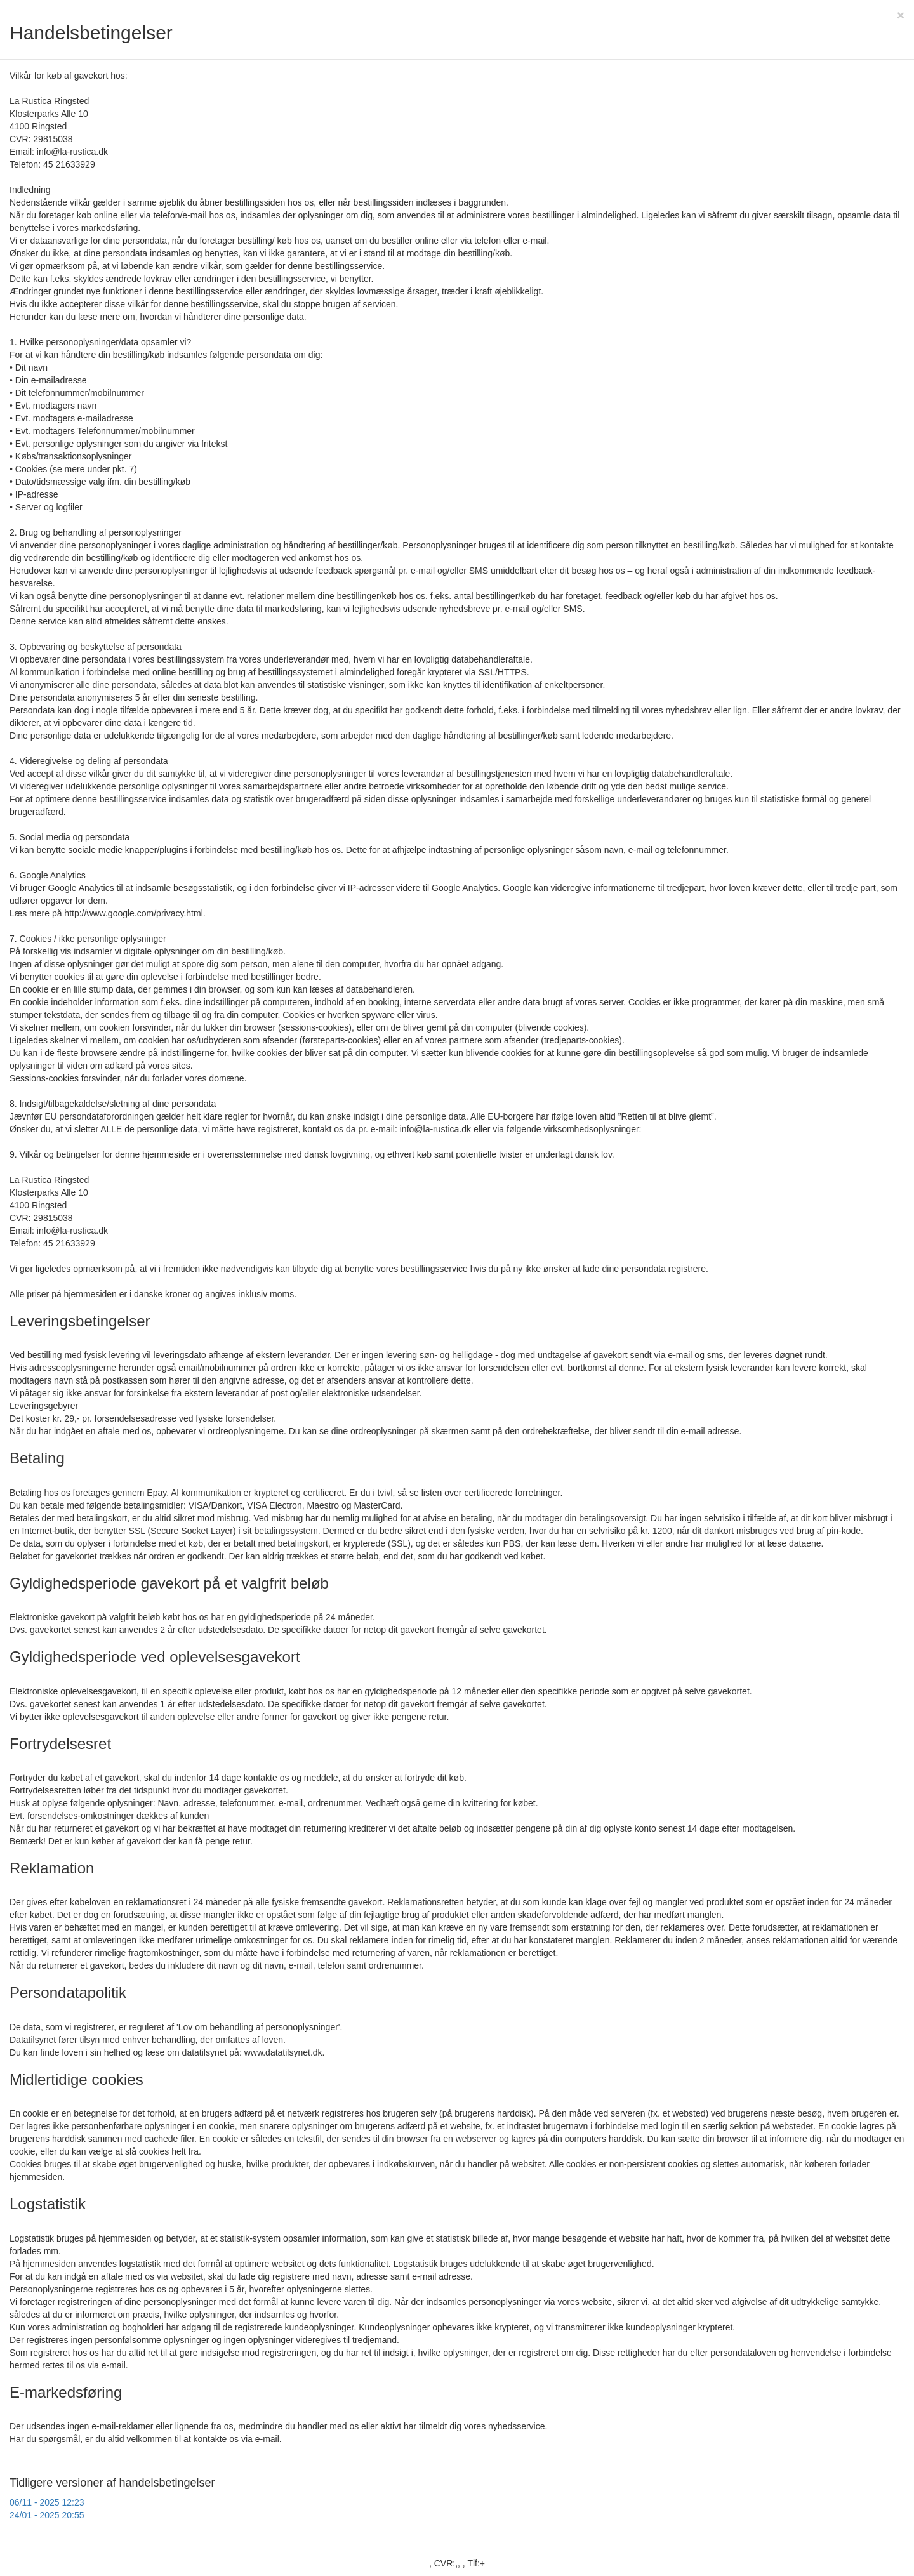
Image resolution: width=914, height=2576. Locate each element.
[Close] (900, 15)
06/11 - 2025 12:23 (47, 2502)
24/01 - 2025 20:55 (47, 2515)
